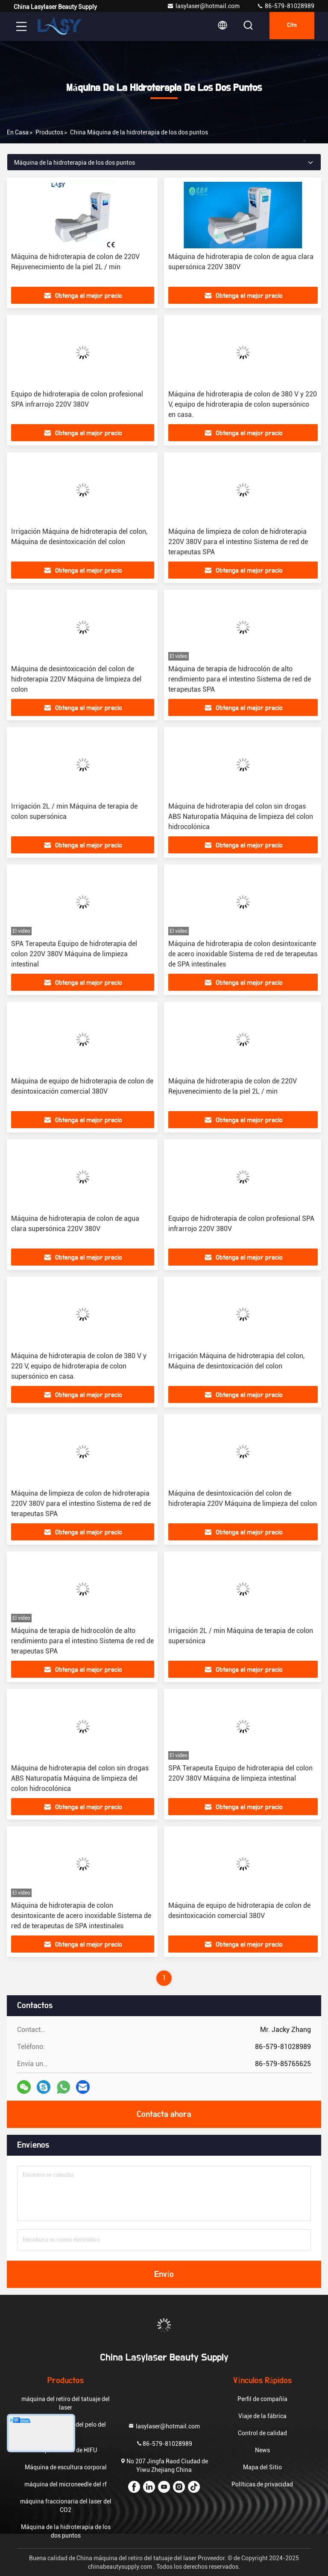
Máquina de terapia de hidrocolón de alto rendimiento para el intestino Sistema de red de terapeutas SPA (239, 679)
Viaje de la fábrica (262, 2416)
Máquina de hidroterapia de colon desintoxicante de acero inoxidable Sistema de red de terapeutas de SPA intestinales (242, 954)
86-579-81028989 (285, 6)
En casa (18, 132)
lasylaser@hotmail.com (203, 6)
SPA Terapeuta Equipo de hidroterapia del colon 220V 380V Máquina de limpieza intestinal (74, 954)
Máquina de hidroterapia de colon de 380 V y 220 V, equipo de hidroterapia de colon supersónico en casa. (242, 404)
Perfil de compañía (262, 2399)
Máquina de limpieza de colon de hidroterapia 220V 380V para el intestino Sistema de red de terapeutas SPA (238, 541)
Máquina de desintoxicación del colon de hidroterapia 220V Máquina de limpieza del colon (76, 679)
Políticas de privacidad (262, 2484)
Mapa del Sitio (262, 2467)
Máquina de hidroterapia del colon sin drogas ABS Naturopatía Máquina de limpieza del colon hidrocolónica (240, 816)
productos (49, 132)
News (262, 2450)
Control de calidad (262, 2433)
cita (289, 26)
